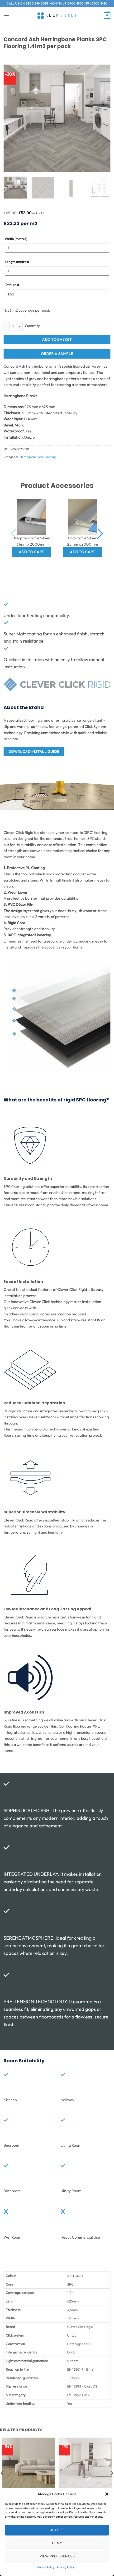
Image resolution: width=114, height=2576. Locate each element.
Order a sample (57, 353)
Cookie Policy (45, 2567)
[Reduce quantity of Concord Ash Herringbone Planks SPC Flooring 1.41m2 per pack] (6, 326)
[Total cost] (57, 294)
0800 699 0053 (37, 3)
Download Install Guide (33, 751)
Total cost (12, 285)
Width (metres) (16, 239)
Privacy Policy (66, 2567)
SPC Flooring (47, 457)
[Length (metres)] (57, 271)
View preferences (57, 2556)
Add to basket (57, 339)
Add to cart (31, 551)
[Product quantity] (13, 326)
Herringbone (28, 457)
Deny (57, 2543)
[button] (106, 2494)
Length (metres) (17, 262)
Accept (57, 2530)
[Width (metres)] (57, 248)
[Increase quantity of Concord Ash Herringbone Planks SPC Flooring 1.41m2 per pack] (20, 326)
